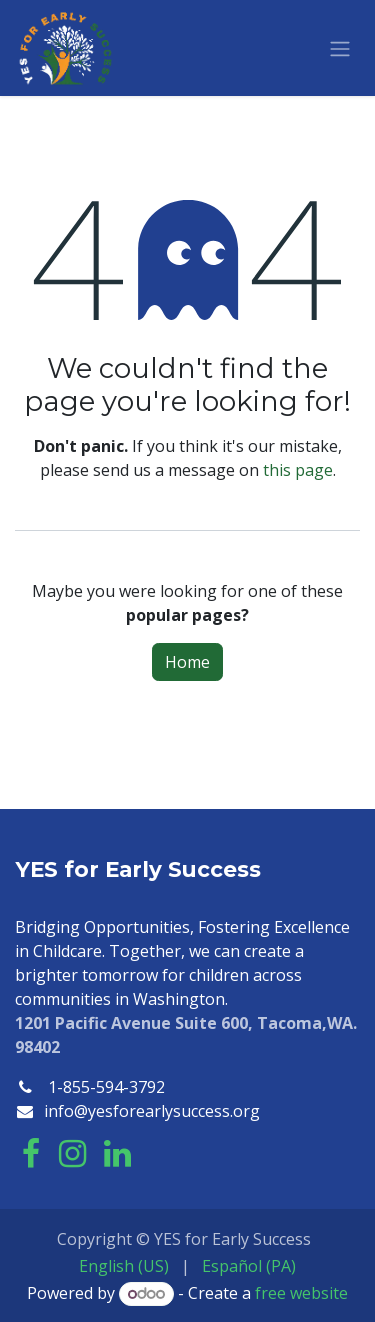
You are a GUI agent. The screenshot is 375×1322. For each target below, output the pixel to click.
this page (298, 470)
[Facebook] (31, 1154)
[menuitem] (124, 1266)
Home (187, 662)
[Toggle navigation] (340, 48)
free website (301, 1293)
